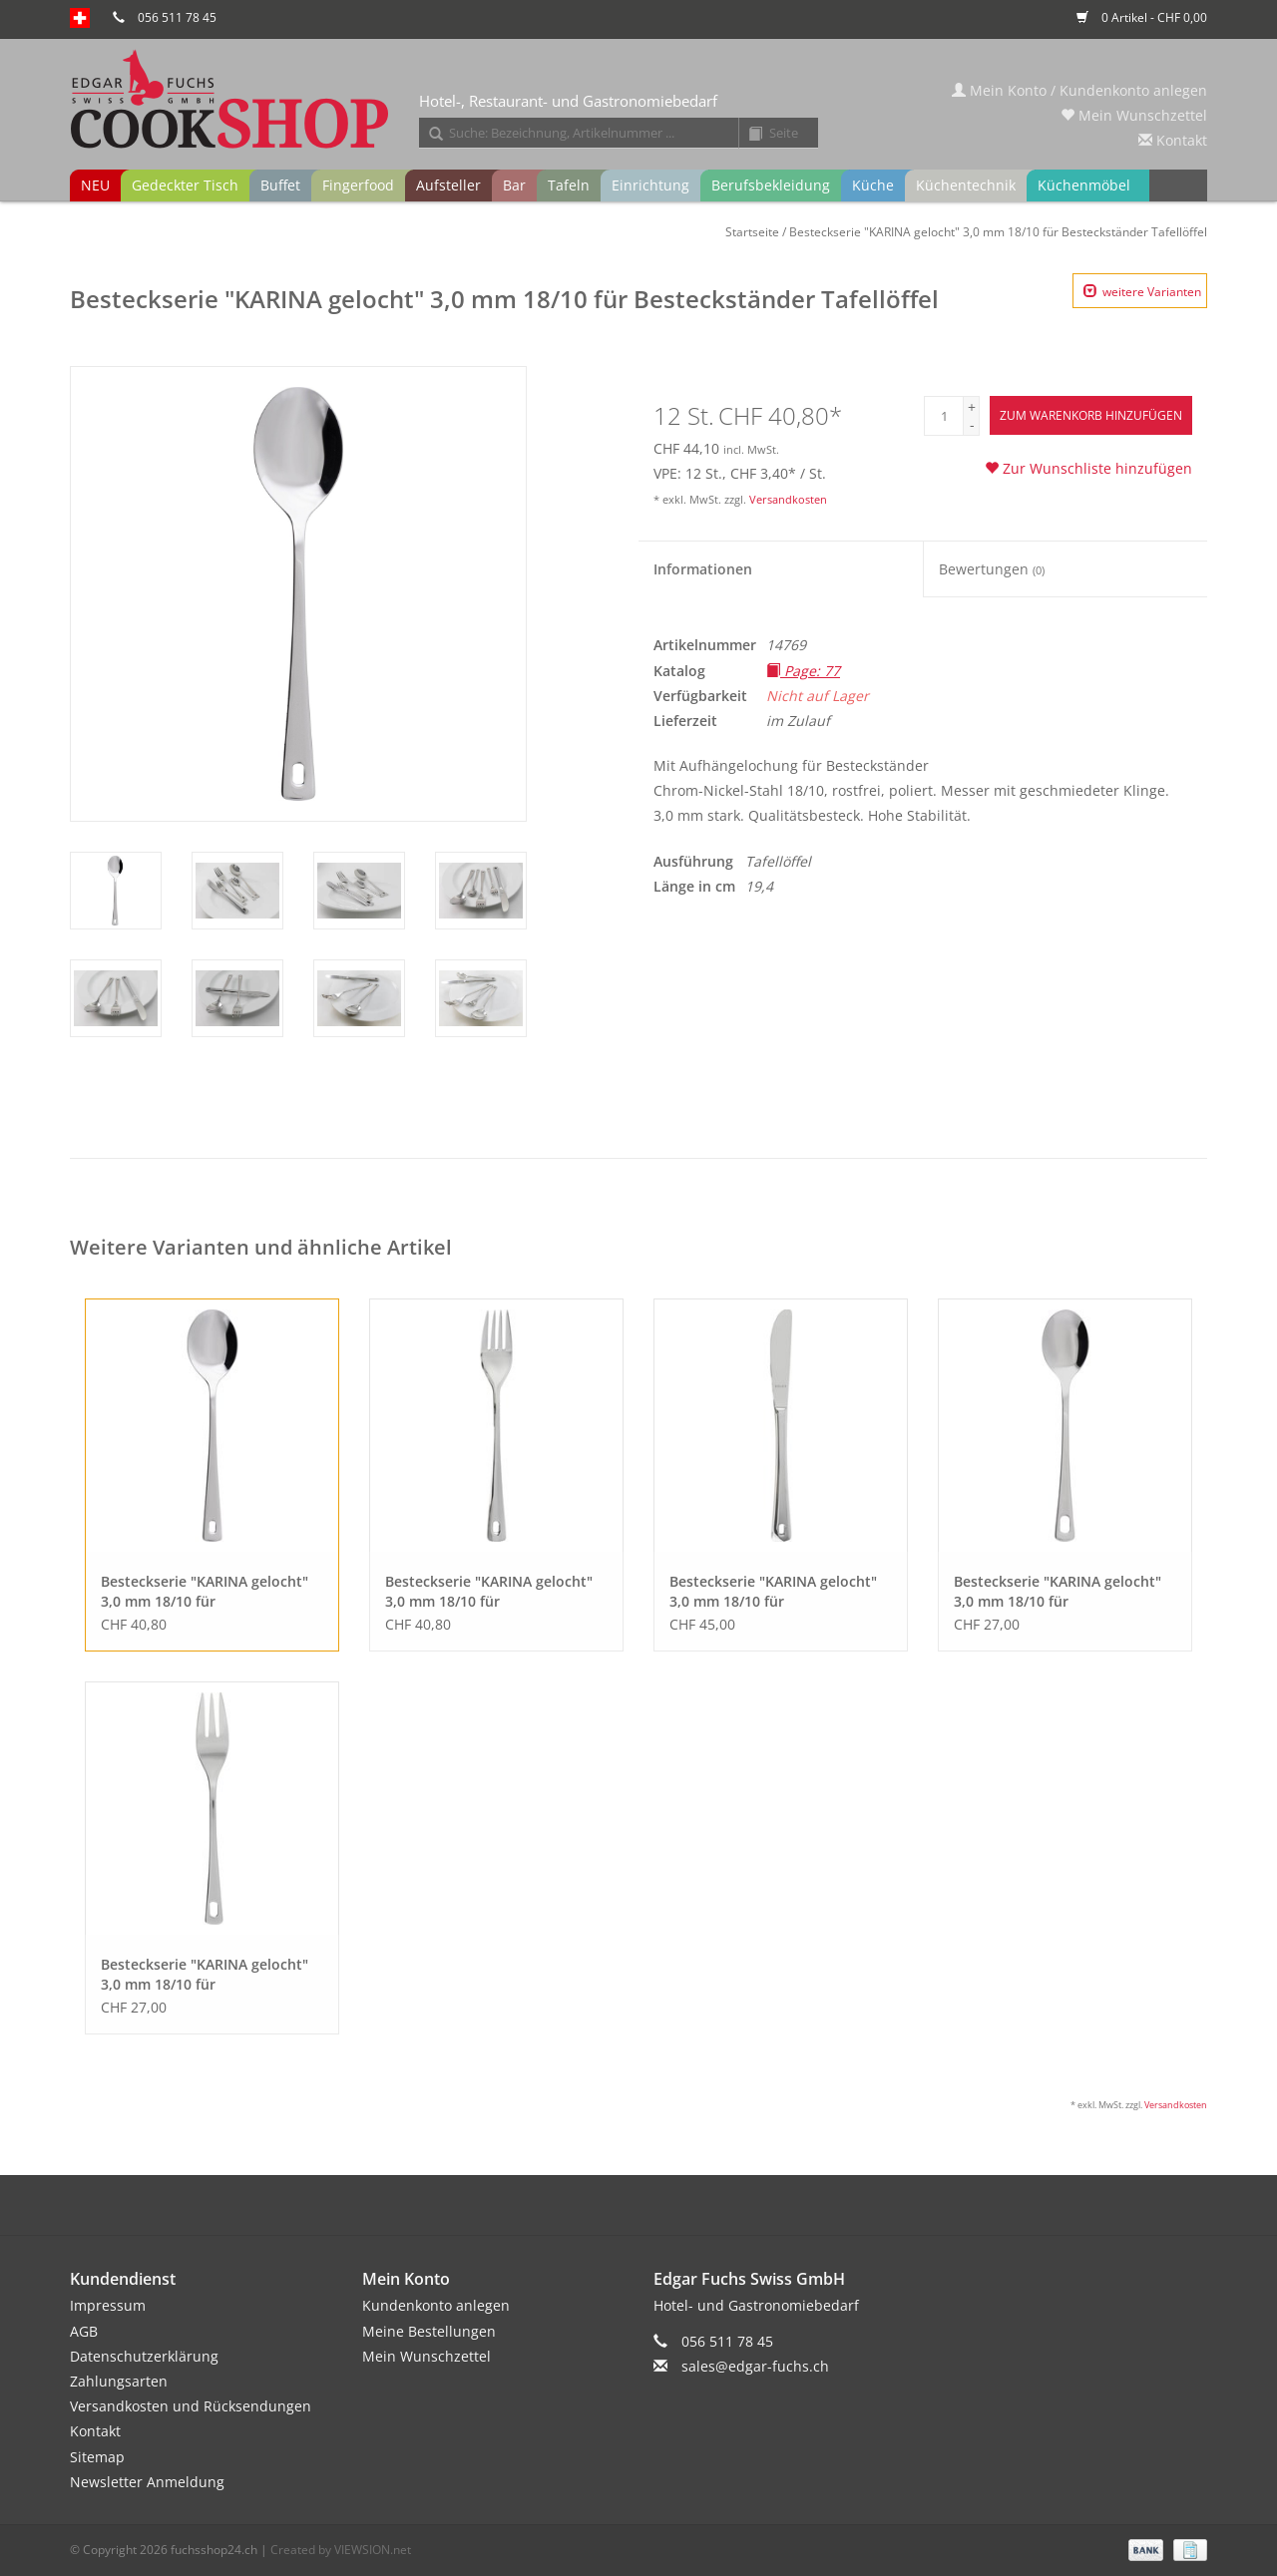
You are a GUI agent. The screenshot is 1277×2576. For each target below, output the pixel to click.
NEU (95, 185)
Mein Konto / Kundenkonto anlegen (1079, 90)
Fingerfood (358, 185)
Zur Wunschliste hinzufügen (1088, 468)
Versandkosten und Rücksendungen (190, 2405)
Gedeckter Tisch (185, 185)
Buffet (280, 185)
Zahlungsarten (119, 2381)
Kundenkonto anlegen (436, 2305)
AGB (84, 2331)
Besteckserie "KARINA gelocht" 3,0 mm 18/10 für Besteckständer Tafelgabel (489, 1592)
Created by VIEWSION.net (340, 2549)
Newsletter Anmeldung (147, 2481)
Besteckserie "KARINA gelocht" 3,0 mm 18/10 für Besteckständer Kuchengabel (204, 1975)
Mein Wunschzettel (1134, 115)
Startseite (752, 231)
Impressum (108, 2305)
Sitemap (97, 2456)
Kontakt (1172, 140)
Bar (514, 185)
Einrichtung (650, 185)
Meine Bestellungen (429, 2331)
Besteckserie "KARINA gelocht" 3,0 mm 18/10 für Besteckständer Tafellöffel (998, 231)
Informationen (702, 568)
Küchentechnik (966, 185)
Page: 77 (803, 670)
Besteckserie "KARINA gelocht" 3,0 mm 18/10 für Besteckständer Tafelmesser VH (777, 1592)
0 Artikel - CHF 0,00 (1141, 17)
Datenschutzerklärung (144, 2356)
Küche (873, 185)
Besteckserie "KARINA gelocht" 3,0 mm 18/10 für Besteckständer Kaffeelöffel (1057, 1592)
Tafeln (569, 185)
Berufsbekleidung (770, 185)
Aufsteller (448, 185)
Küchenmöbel (1084, 185)
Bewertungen (992, 568)
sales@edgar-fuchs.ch (755, 2366)
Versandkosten (788, 499)
